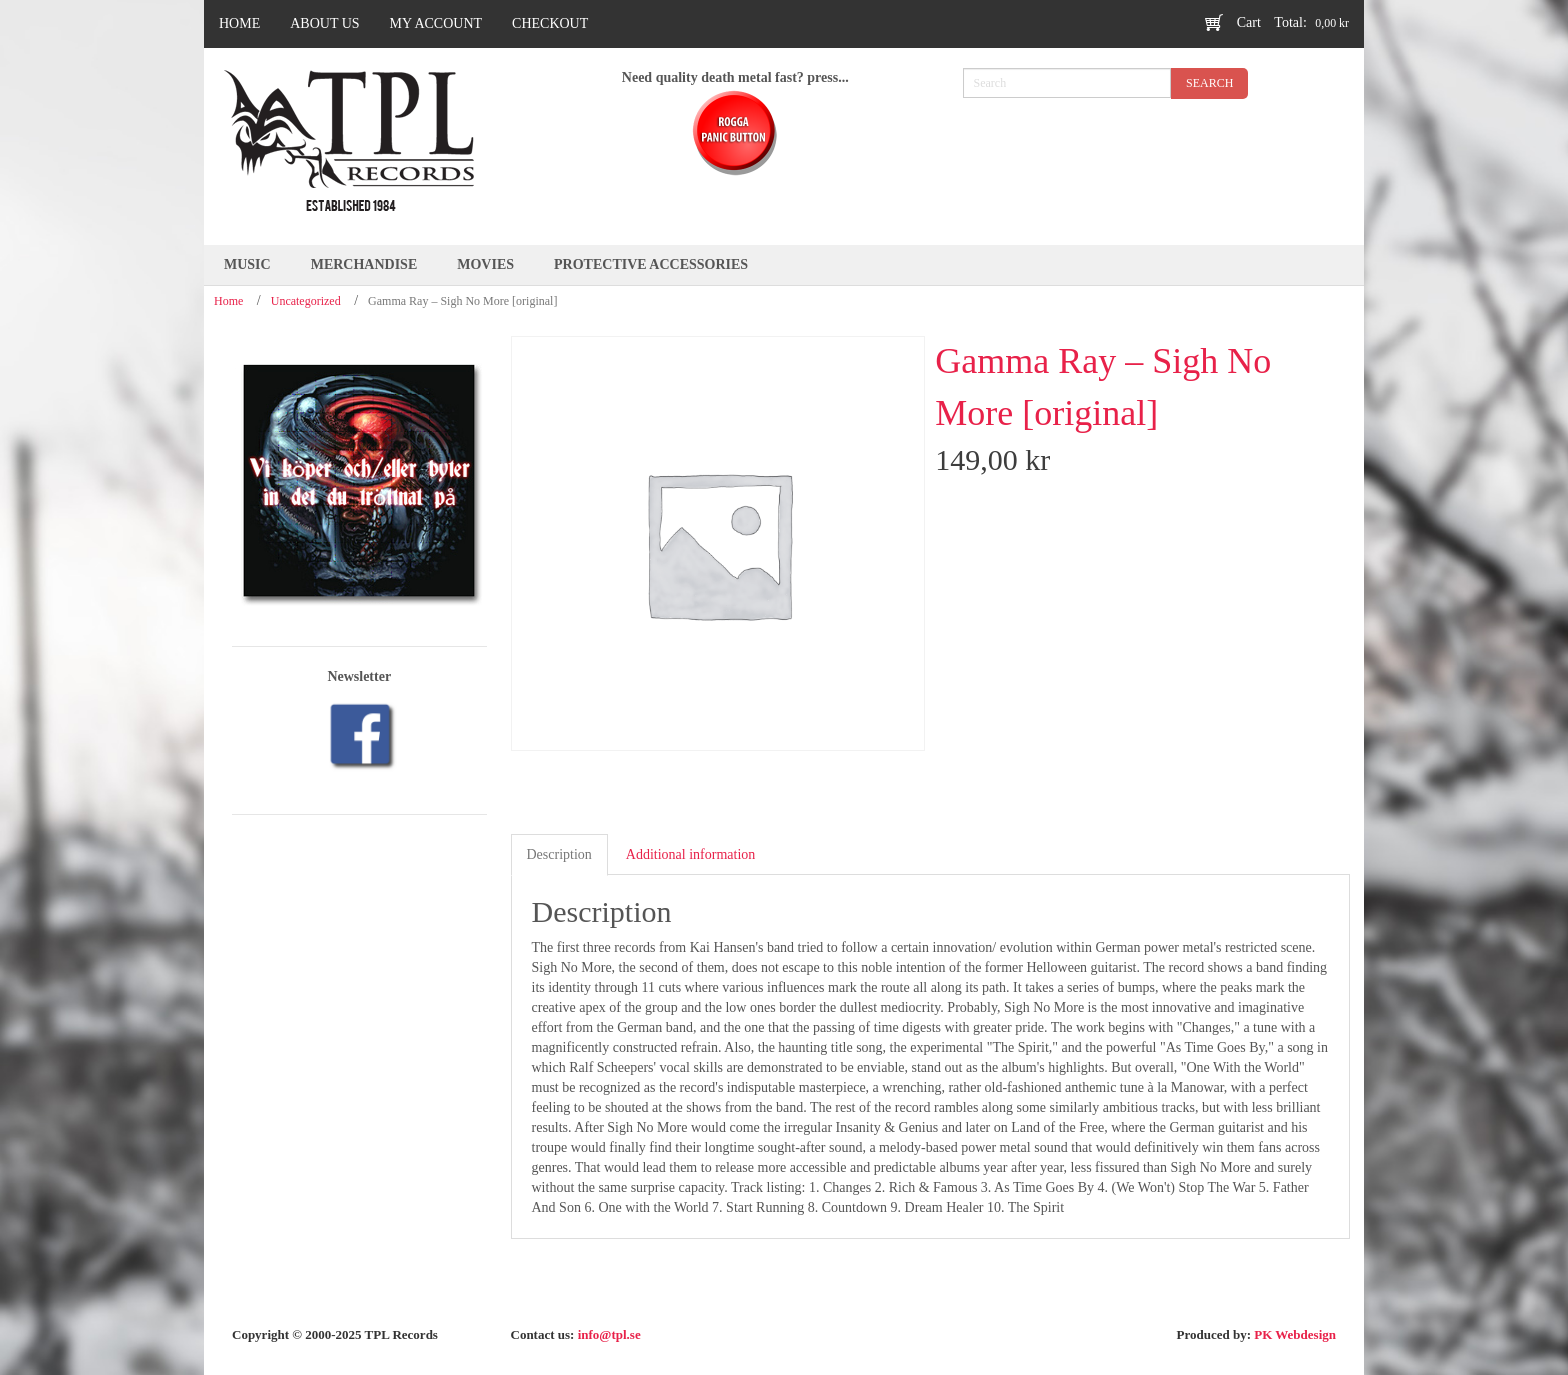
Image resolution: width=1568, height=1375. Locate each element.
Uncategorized (306, 301)
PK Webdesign (1295, 1334)
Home (228, 301)
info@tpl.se (609, 1334)
